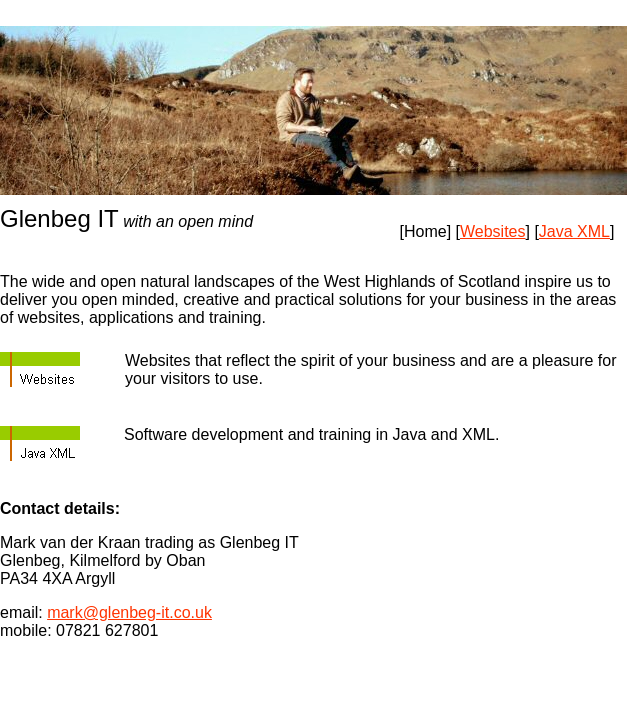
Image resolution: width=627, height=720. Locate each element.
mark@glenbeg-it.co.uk (129, 612)
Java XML (574, 231)
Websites (493, 231)
